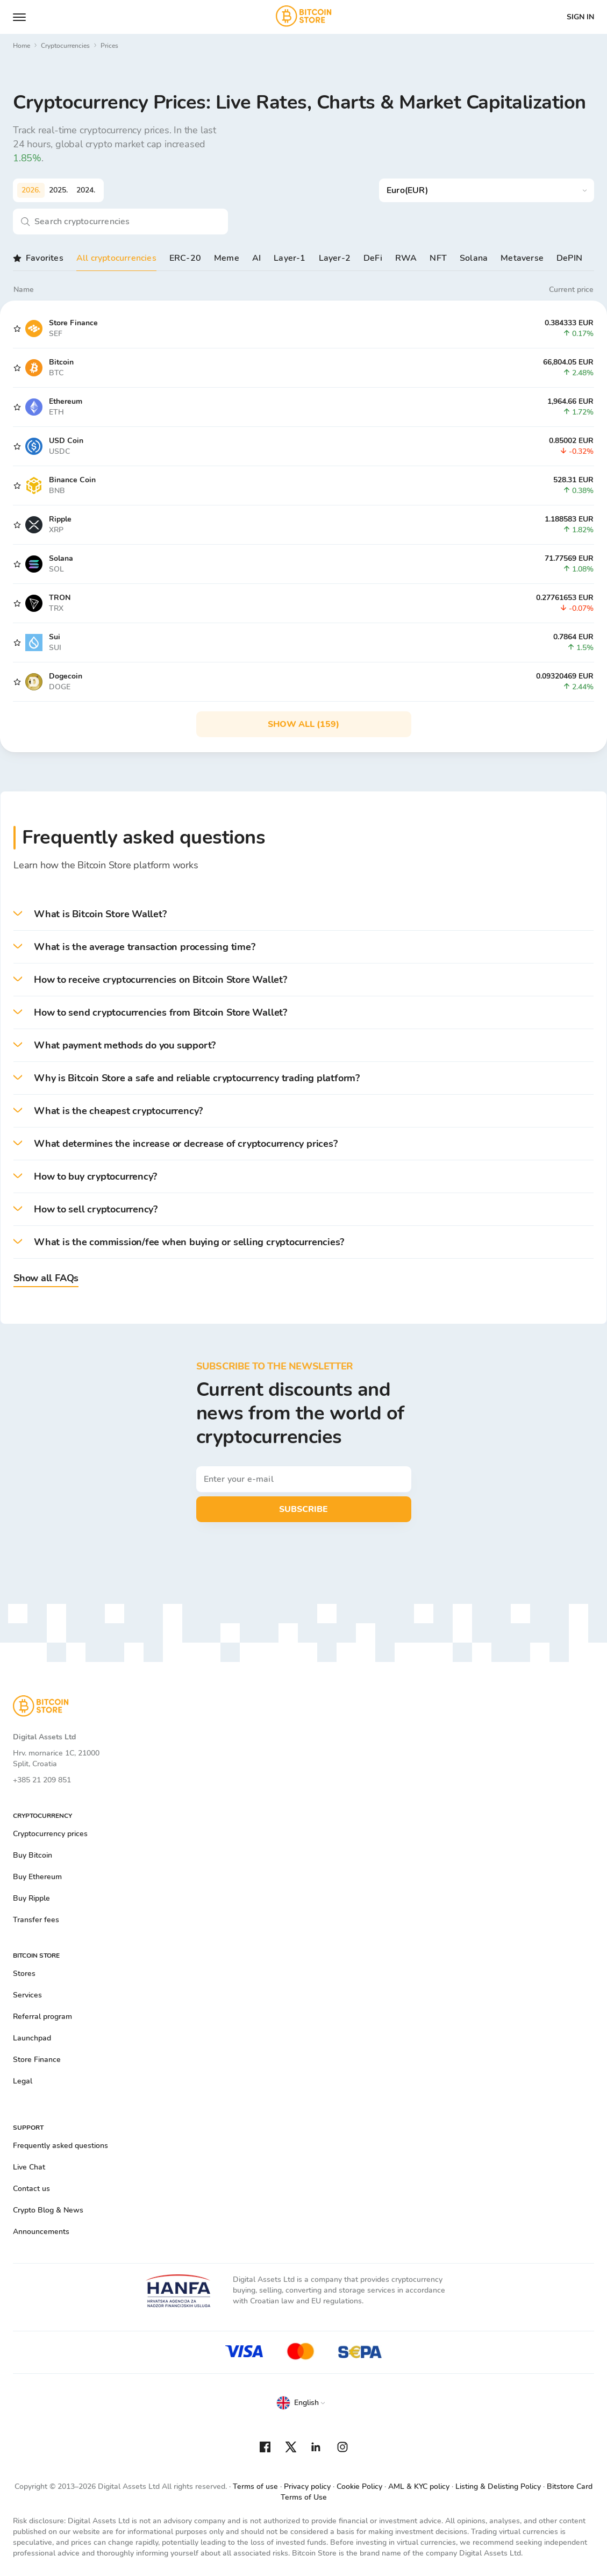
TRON (59, 598)
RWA (406, 258)
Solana (474, 258)
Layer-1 (289, 258)
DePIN (569, 258)
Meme (226, 258)
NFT (438, 258)
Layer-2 (335, 258)
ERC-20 (185, 258)
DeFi (372, 258)
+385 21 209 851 (42, 1780)
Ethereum (65, 401)
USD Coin (66, 441)
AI (256, 258)
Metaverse (522, 258)
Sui (54, 637)
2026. (31, 190)
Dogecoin (65, 676)
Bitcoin (61, 362)
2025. (58, 190)
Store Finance (73, 323)
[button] (303, 914)
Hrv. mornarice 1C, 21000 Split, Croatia (56, 1758)
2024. (85, 190)
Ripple (60, 519)
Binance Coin (72, 480)
